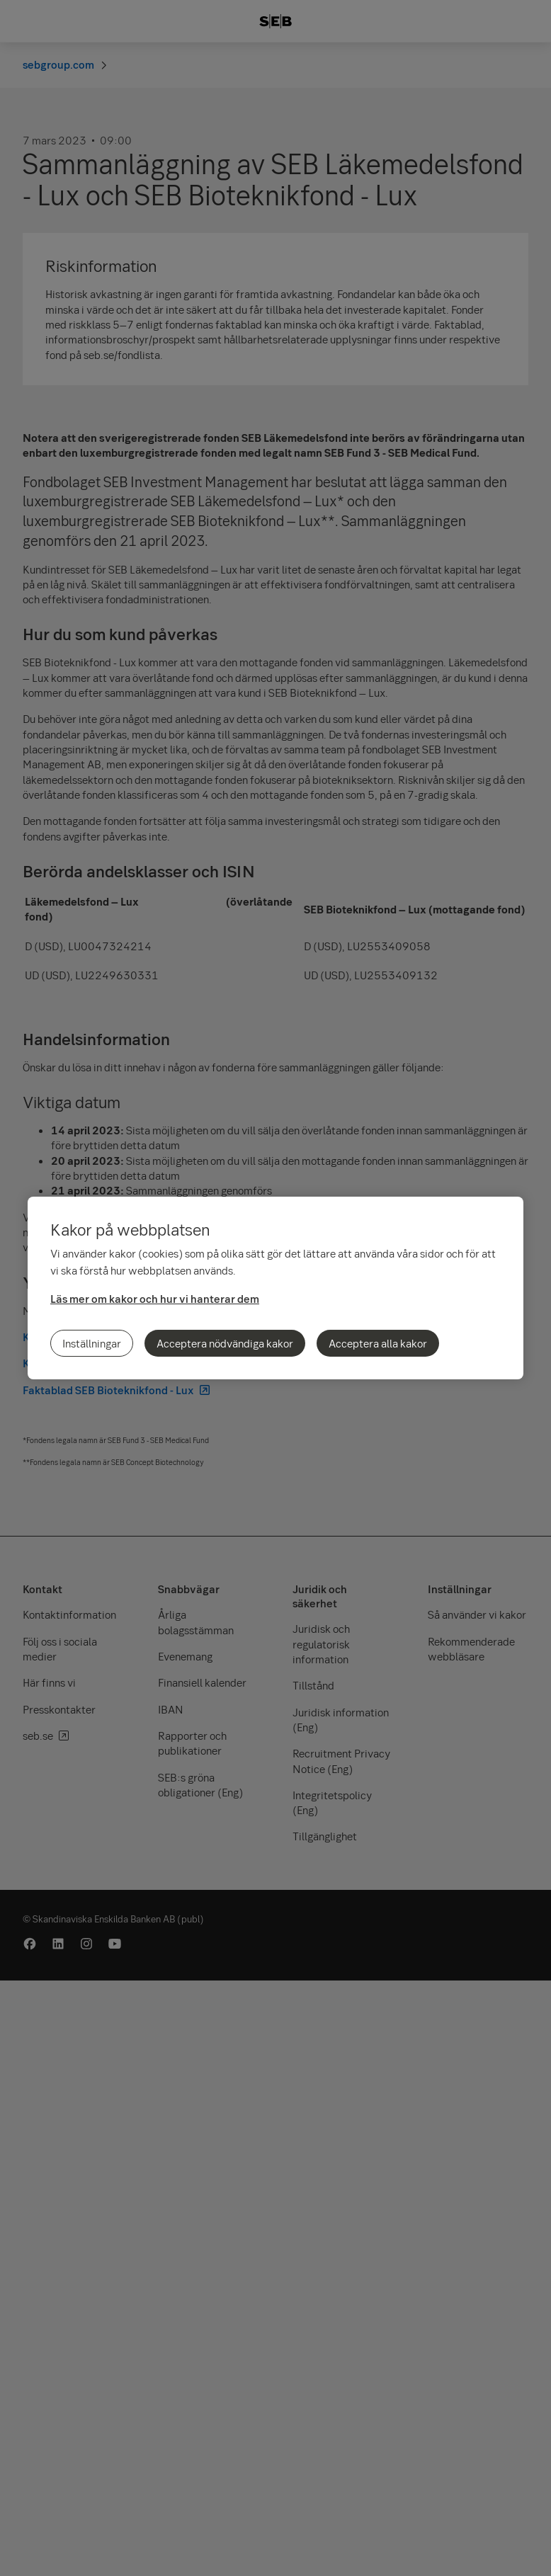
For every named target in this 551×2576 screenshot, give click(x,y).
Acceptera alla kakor (378, 1343)
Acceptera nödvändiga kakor (225, 1343)
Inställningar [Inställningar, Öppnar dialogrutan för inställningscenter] (91, 1343)
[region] (275, 1288)
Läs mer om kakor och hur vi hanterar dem (154, 1299)
